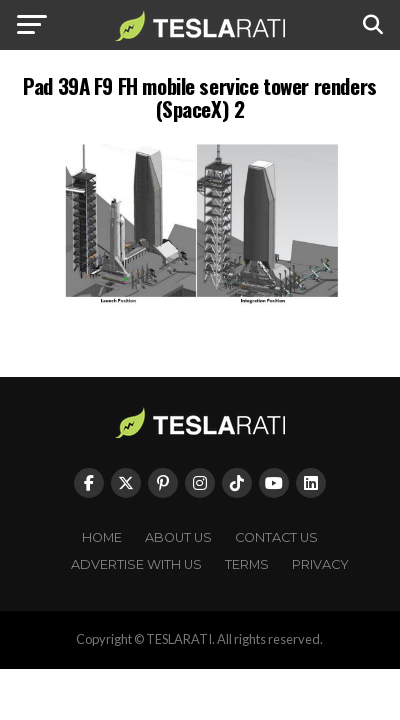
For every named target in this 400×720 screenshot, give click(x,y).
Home (102, 537)
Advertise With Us (136, 564)
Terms (247, 564)
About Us (178, 537)
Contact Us (276, 537)
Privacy (320, 564)
